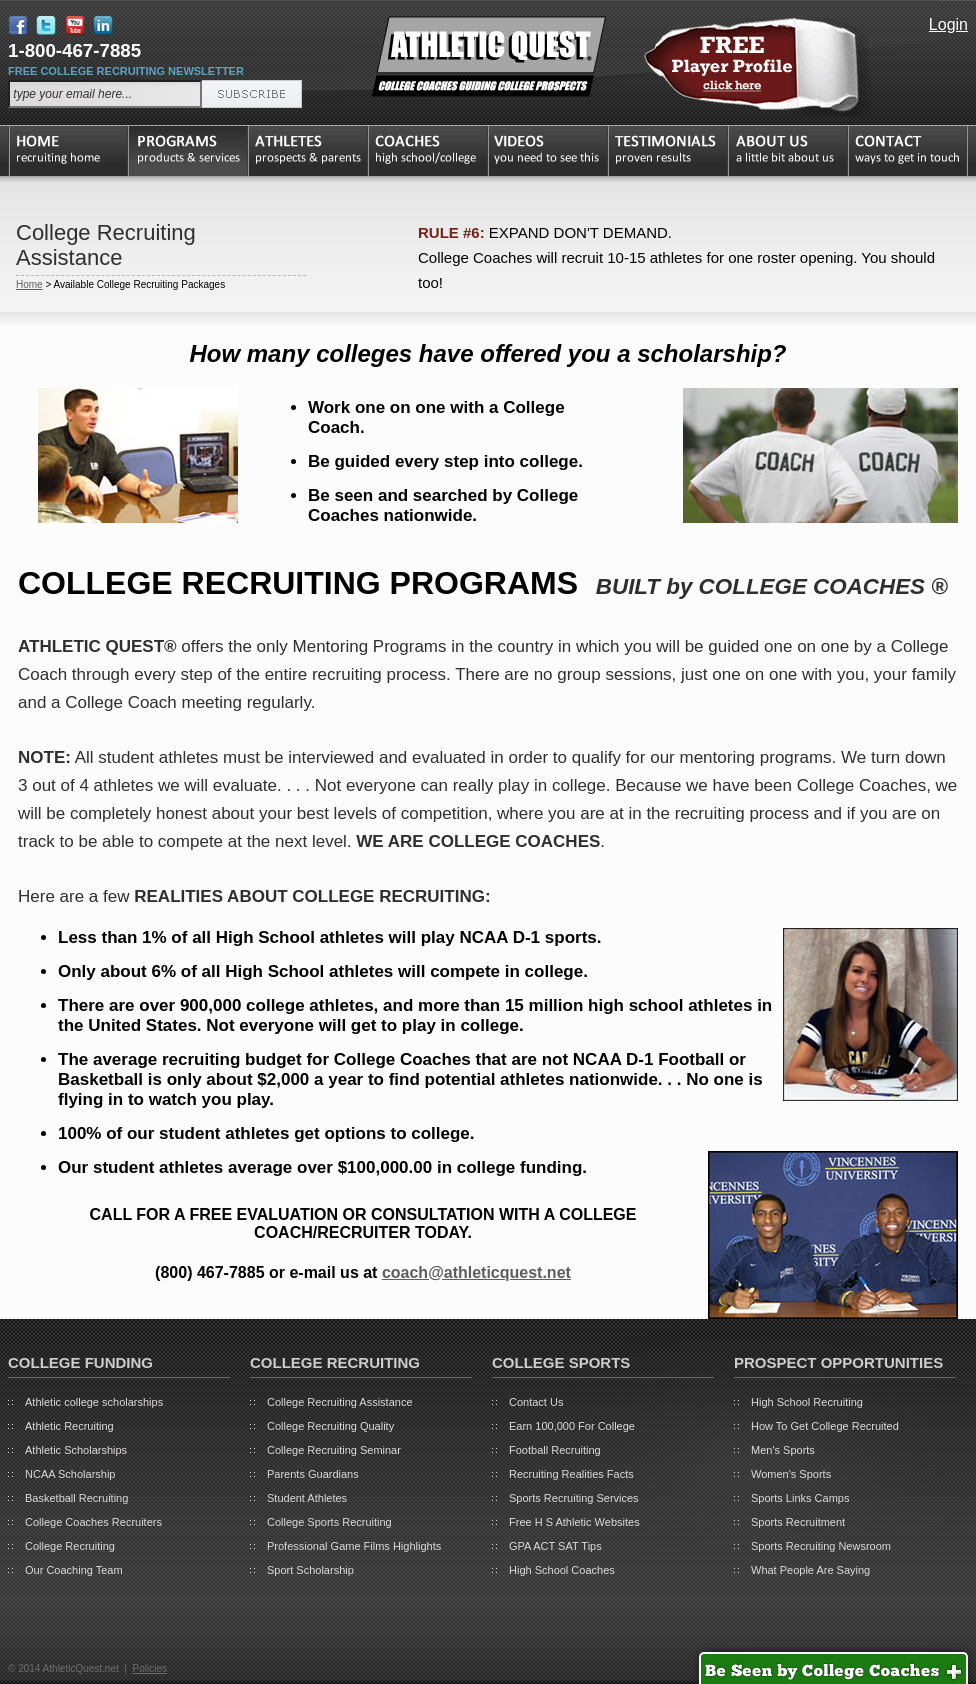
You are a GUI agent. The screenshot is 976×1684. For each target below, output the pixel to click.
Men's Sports (783, 1450)
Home (29, 284)
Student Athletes (307, 1498)
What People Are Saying (810, 1570)
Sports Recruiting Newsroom (821, 1546)
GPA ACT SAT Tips (555, 1546)
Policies (149, 1668)
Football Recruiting (555, 1450)
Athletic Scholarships (76, 1450)
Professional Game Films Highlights (354, 1546)
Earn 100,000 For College (572, 1426)
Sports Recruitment (798, 1522)
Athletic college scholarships (94, 1402)
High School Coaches (562, 1570)
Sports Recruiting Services (574, 1498)
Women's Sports (791, 1474)
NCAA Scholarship (70, 1474)
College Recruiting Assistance (340, 1402)
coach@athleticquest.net (476, 1272)
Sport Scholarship (310, 1570)
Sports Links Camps (800, 1498)
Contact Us (536, 1402)
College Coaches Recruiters (93, 1522)
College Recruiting (70, 1546)
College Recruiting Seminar (334, 1450)
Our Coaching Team (74, 1570)
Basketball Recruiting (76, 1498)
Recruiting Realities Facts (571, 1474)
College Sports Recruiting (329, 1522)
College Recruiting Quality (330, 1426)
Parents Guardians (313, 1474)
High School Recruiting (807, 1402)
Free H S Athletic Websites (574, 1522)
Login (948, 24)
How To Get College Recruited (825, 1426)
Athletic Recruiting (69, 1426)
